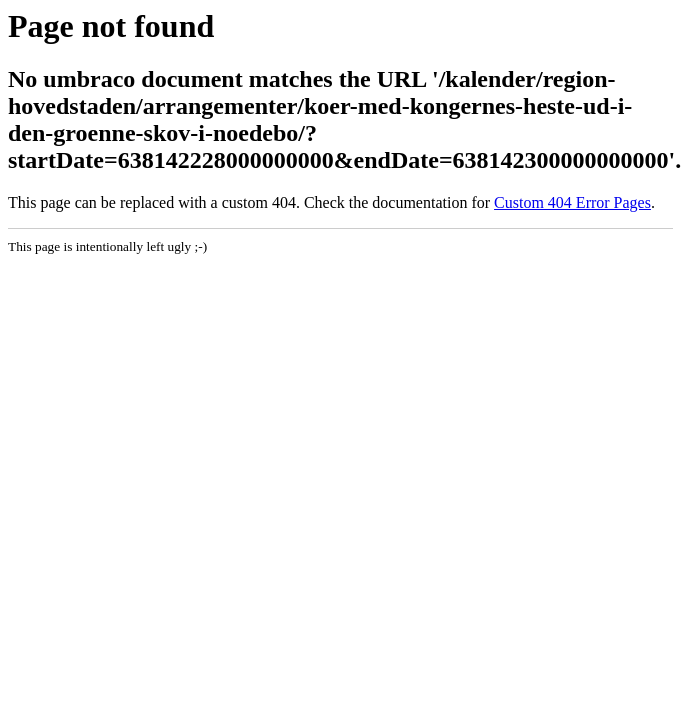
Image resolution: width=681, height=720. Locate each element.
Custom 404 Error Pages (572, 202)
